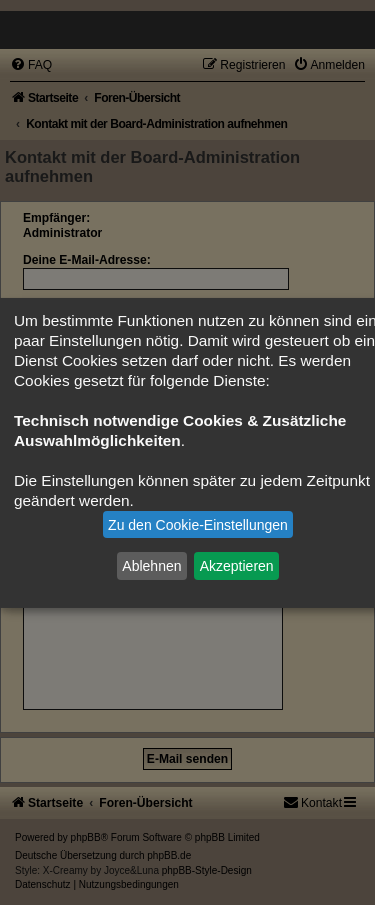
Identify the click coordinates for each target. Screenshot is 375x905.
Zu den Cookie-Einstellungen (198, 525)
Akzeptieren (237, 566)
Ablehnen (151, 566)
